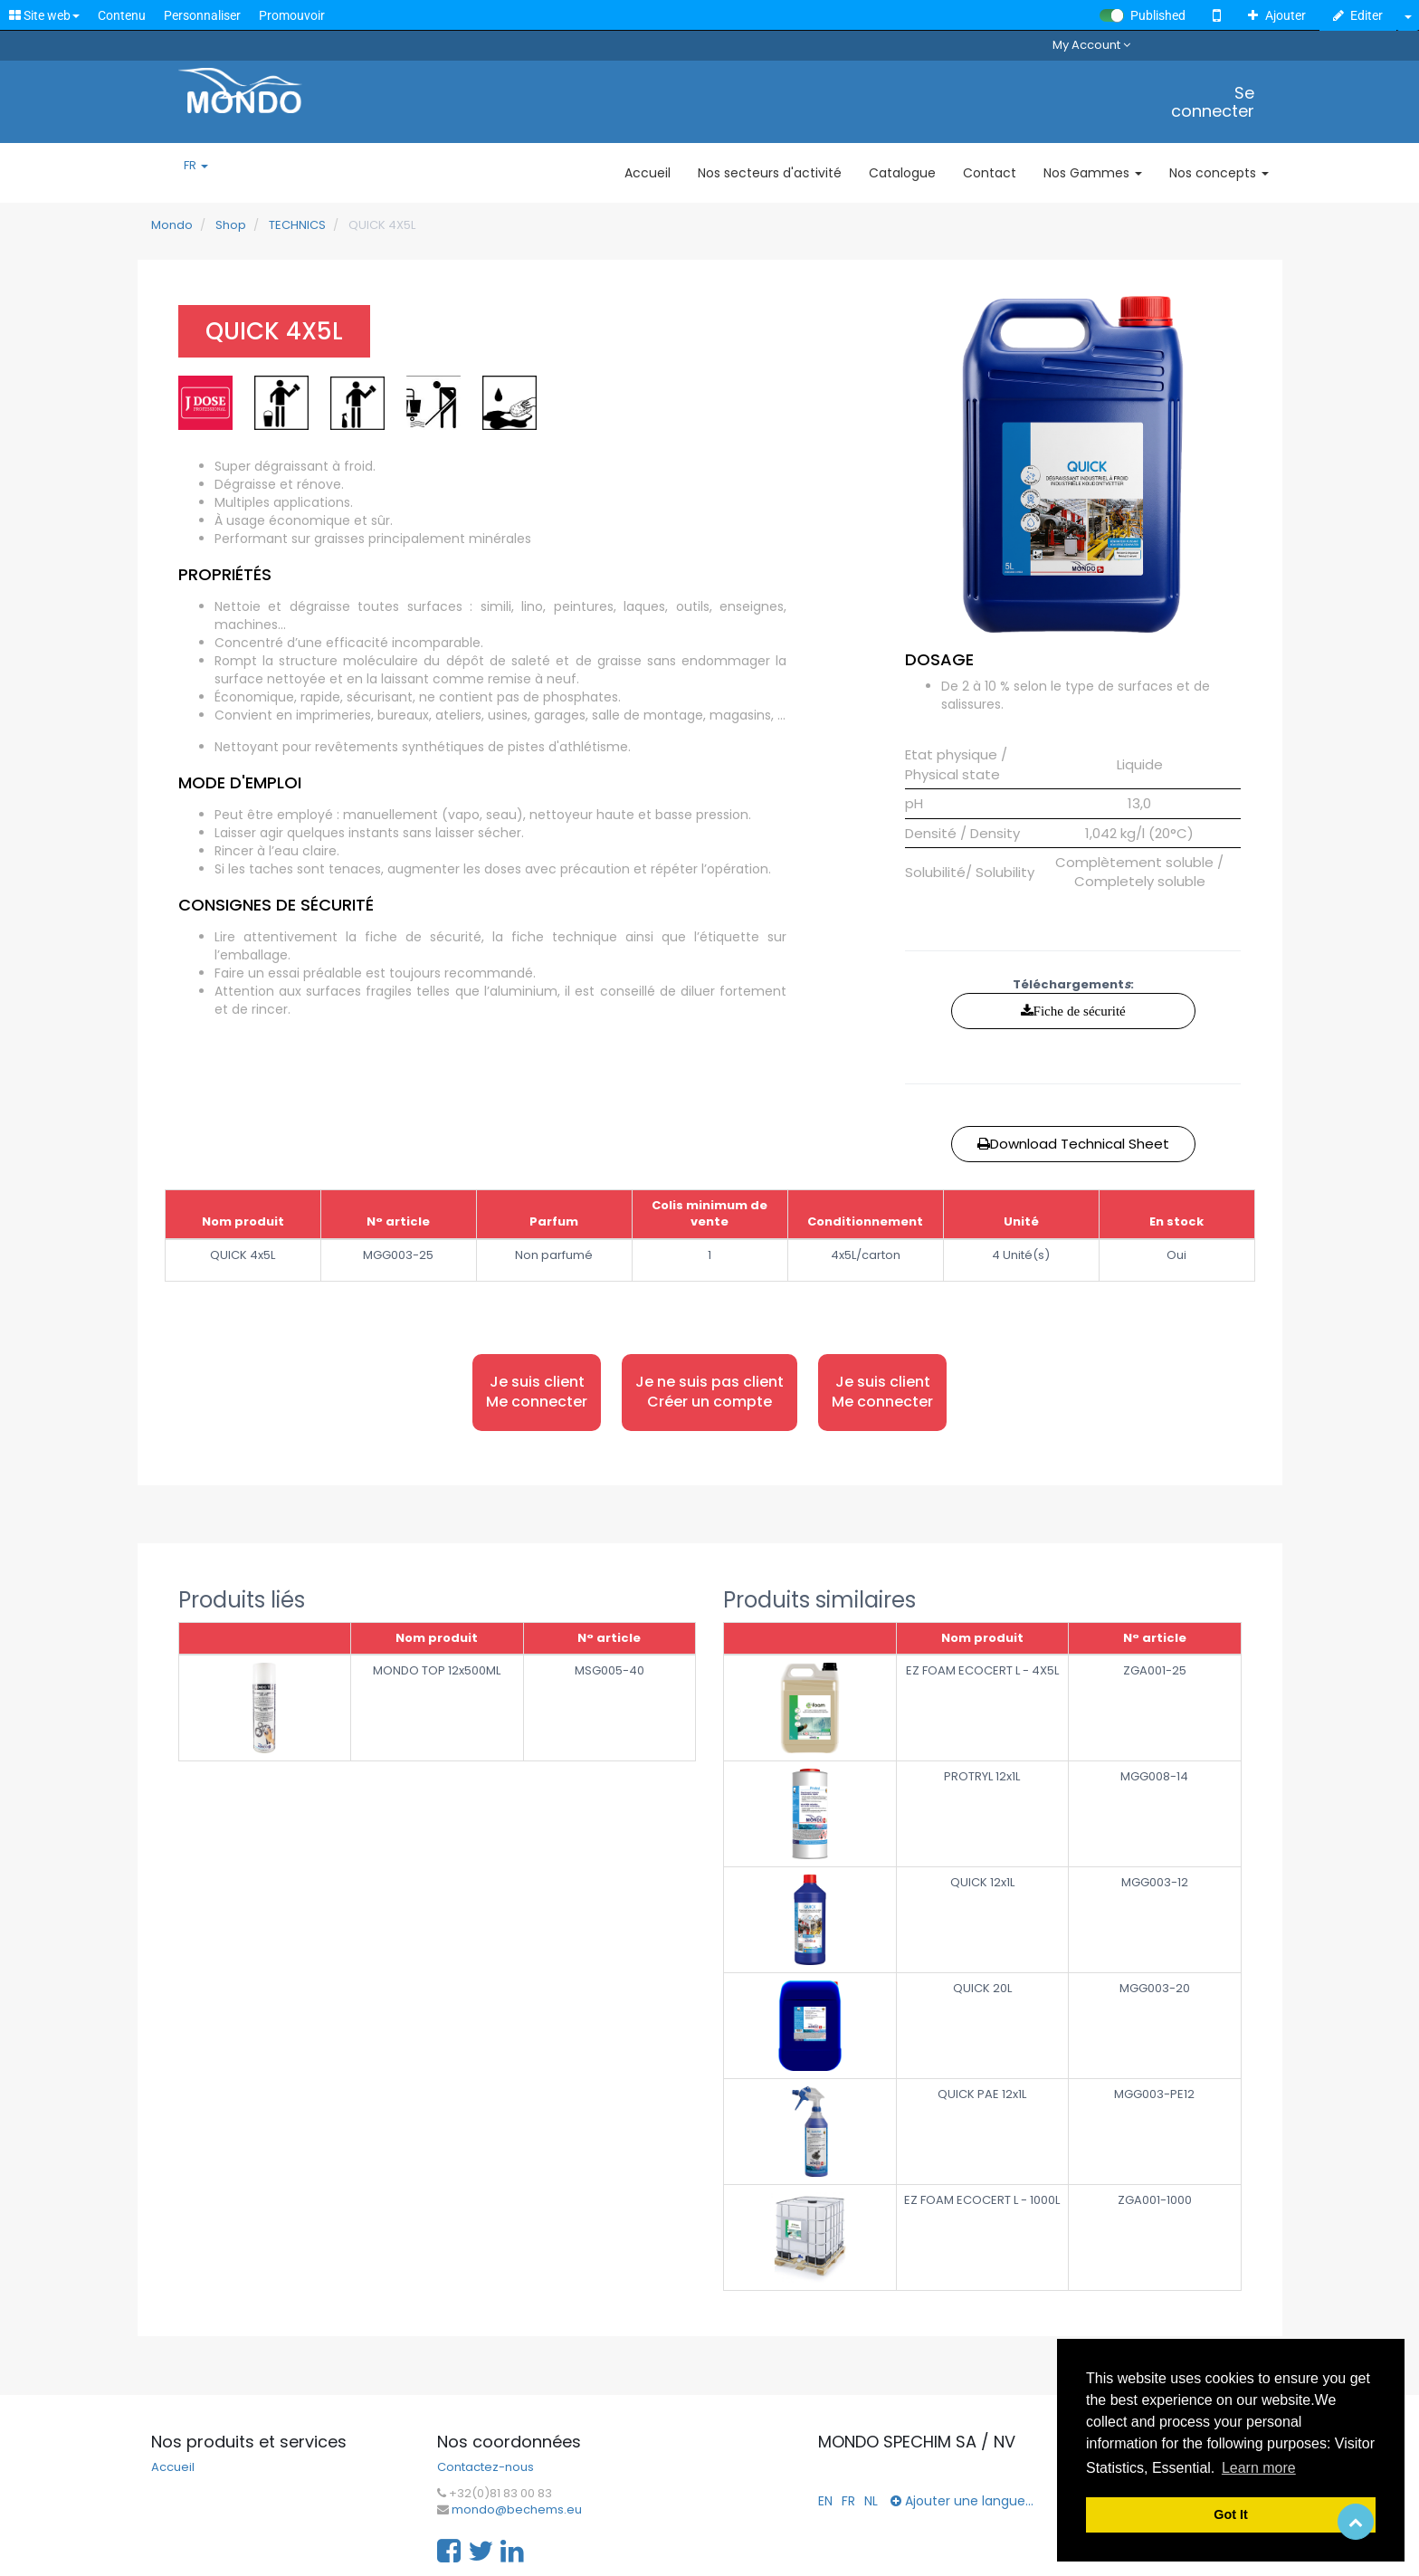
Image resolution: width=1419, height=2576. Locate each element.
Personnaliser (202, 15)
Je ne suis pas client (709, 1392)
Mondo (172, 225)
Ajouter (1277, 15)
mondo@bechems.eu (517, 2510)
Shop (230, 225)
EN (825, 2501)
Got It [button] (1231, 2514)
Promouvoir (292, 15)
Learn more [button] (1259, 2468)
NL (871, 2501)
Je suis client (536, 1392)
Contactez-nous (485, 2467)
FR (196, 165)
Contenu (122, 15)
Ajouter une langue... (961, 2501)
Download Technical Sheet (1073, 1143)
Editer (1358, 15)
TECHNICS (297, 225)
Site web (44, 15)
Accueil (173, 2467)
